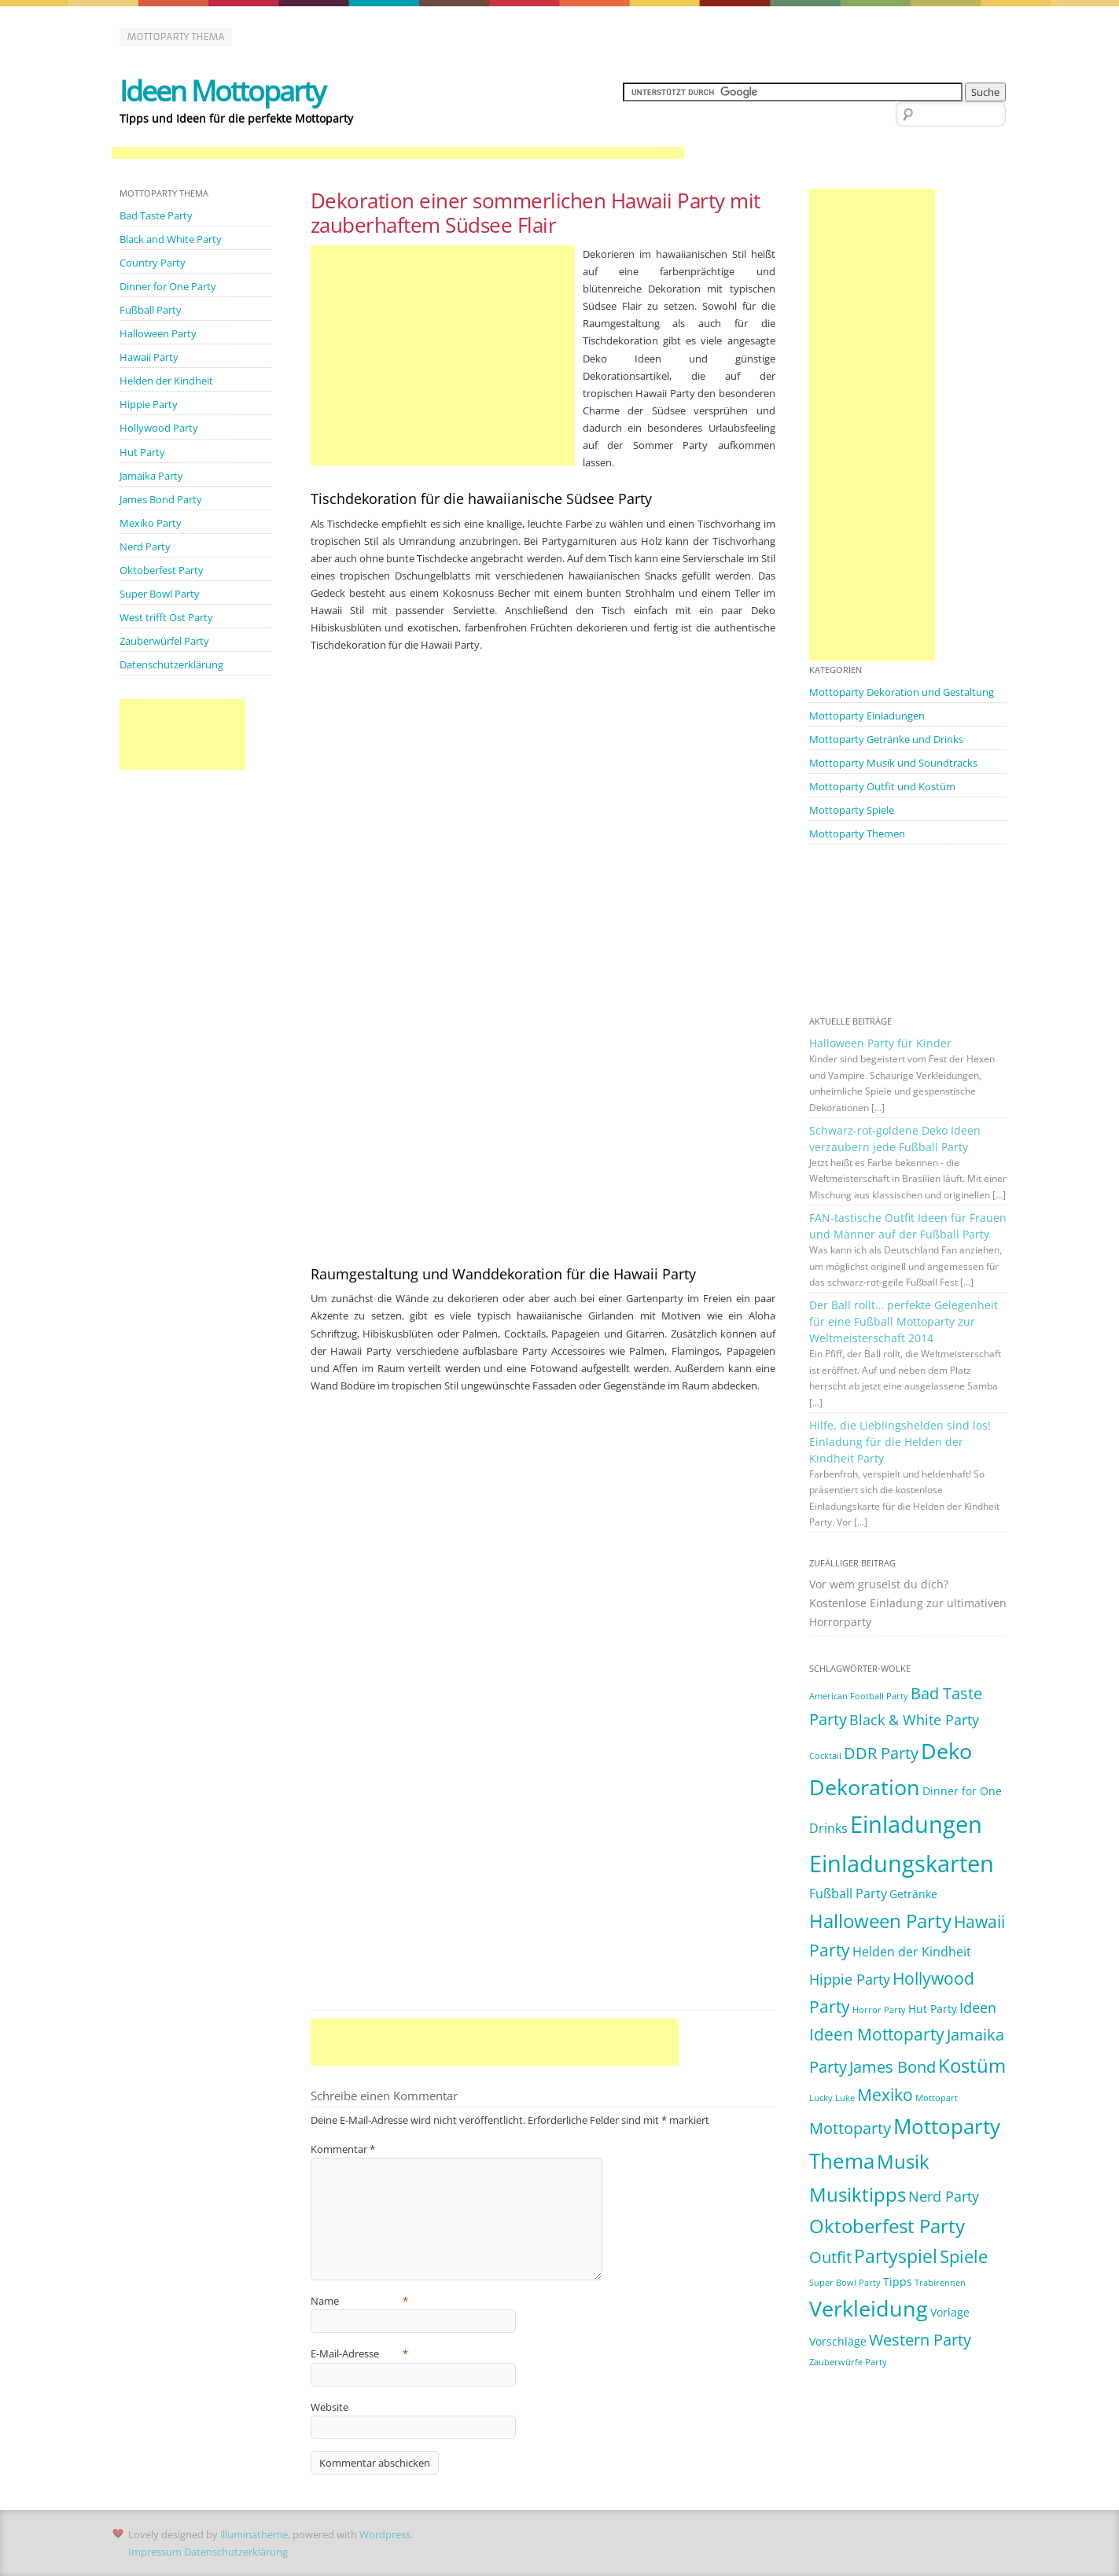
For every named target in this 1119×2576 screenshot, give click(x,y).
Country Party (153, 263)
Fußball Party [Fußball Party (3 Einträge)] (848, 1893)
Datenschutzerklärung (171, 664)
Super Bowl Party (160, 594)
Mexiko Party (151, 523)
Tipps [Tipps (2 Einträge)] (897, 2281)
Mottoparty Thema (176, 36)
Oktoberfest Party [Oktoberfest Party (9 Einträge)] (887, 2226)
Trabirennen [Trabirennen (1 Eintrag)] (940, 2282)
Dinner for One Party (168, 286)
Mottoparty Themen (857, 833)
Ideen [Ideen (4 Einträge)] (977, 2007)
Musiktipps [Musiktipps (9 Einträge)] (857, 2194)
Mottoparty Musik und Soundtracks (893, 763)
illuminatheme (254, 2534)
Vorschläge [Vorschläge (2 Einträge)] (838, 2341)
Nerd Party (145, 546)
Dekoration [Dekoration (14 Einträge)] (864, 1786)
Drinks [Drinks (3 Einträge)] (828, 1828)
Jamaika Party (151, 476)
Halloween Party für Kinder (880, 1043)
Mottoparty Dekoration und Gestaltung (901, 692)
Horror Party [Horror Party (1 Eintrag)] (879, 2009)
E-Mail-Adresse (360, 2353)
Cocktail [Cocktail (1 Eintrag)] (825, 1755)
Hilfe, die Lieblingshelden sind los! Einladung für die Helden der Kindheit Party (900, 1442)
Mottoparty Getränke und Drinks (886, 739)
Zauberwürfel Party (164, 641)
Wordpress (384, 2534)
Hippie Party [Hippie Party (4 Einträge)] (849, 1979)
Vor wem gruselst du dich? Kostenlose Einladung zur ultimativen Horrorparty (908, 1603)
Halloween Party (158, 333)
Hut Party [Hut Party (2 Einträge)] (932, 2008)
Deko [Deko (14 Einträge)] (946, 1750)
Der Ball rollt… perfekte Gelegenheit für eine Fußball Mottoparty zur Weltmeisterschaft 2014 (903, 1321)
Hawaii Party (149, 357)
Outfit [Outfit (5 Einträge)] (830, 2257)
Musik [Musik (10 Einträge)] (903, 2161)
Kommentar (343, 2149)
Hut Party (142, 452)
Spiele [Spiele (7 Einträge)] (964, 2256)
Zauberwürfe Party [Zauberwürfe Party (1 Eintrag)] (848, 2362)
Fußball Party (151, 310)
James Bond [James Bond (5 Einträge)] (892, 2066)
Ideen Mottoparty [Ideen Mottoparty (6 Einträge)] (876, 2034)
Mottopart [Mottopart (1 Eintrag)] (936, 2097)
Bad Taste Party (156, 215)
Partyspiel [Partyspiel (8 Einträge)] (895, 2256)
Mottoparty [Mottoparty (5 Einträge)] (850, 2128)
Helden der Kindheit (166, 381)
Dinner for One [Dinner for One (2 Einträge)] (962, 1790)
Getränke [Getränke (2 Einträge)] (913, 1893)
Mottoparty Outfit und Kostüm (882, 786)
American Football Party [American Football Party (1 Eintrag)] (858, 1696)
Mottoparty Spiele (851, 810)
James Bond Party (161, 499)
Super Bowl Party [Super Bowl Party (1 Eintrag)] (845, 2282)
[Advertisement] (398, 154)
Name (360, 2300)
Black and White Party (171, 239)
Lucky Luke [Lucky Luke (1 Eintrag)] (832, 2097)
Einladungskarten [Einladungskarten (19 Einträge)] (901, 1863)
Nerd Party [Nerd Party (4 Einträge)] (943, 2196)
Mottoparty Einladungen (867, 715)
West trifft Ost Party (166, 617)
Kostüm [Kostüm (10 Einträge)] (972, 2065)
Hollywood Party (159, 428)
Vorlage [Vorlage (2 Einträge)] (950, 2312)
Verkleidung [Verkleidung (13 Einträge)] (868, 2308)
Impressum (155, 2552)
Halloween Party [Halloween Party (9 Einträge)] (880, 1921)
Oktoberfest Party (162, 570)
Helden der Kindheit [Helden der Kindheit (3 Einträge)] (911, 1951)
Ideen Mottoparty (222, 91)
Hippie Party (149, 404)
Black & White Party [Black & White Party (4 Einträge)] (914, 1719)
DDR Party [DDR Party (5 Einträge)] (881, 1753)
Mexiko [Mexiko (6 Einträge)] (885, 2095)
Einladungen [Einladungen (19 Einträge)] (916, 1824)
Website (329, 2407)
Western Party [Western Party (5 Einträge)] (920, 2339)
